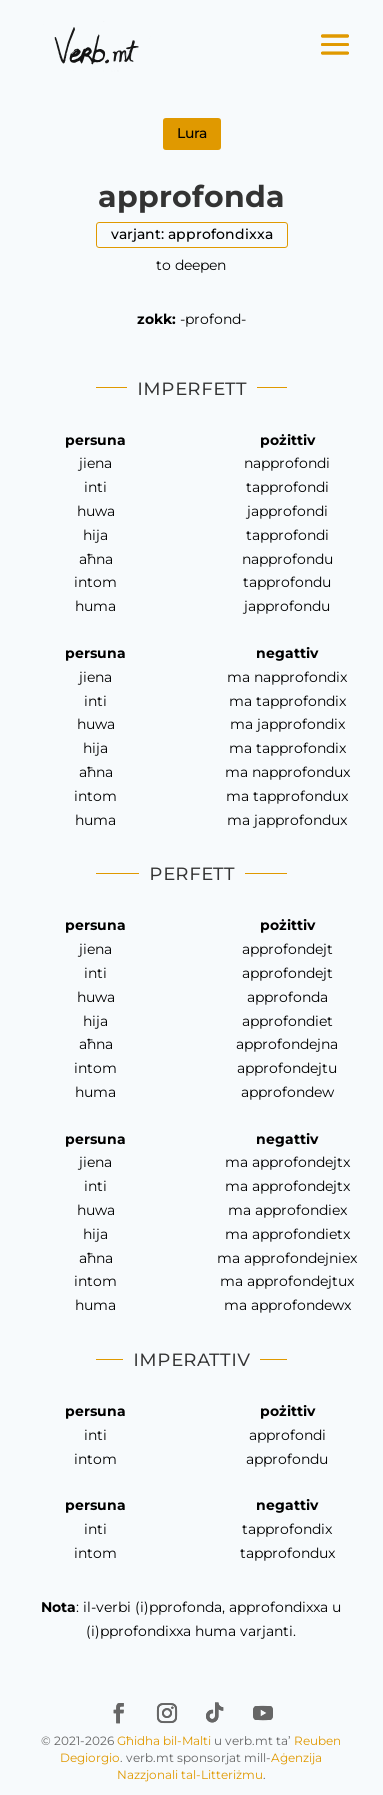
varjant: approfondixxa (192, 234)
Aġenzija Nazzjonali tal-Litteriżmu (220, 1766)
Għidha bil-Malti (164, 1740)
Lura (192, 133)
